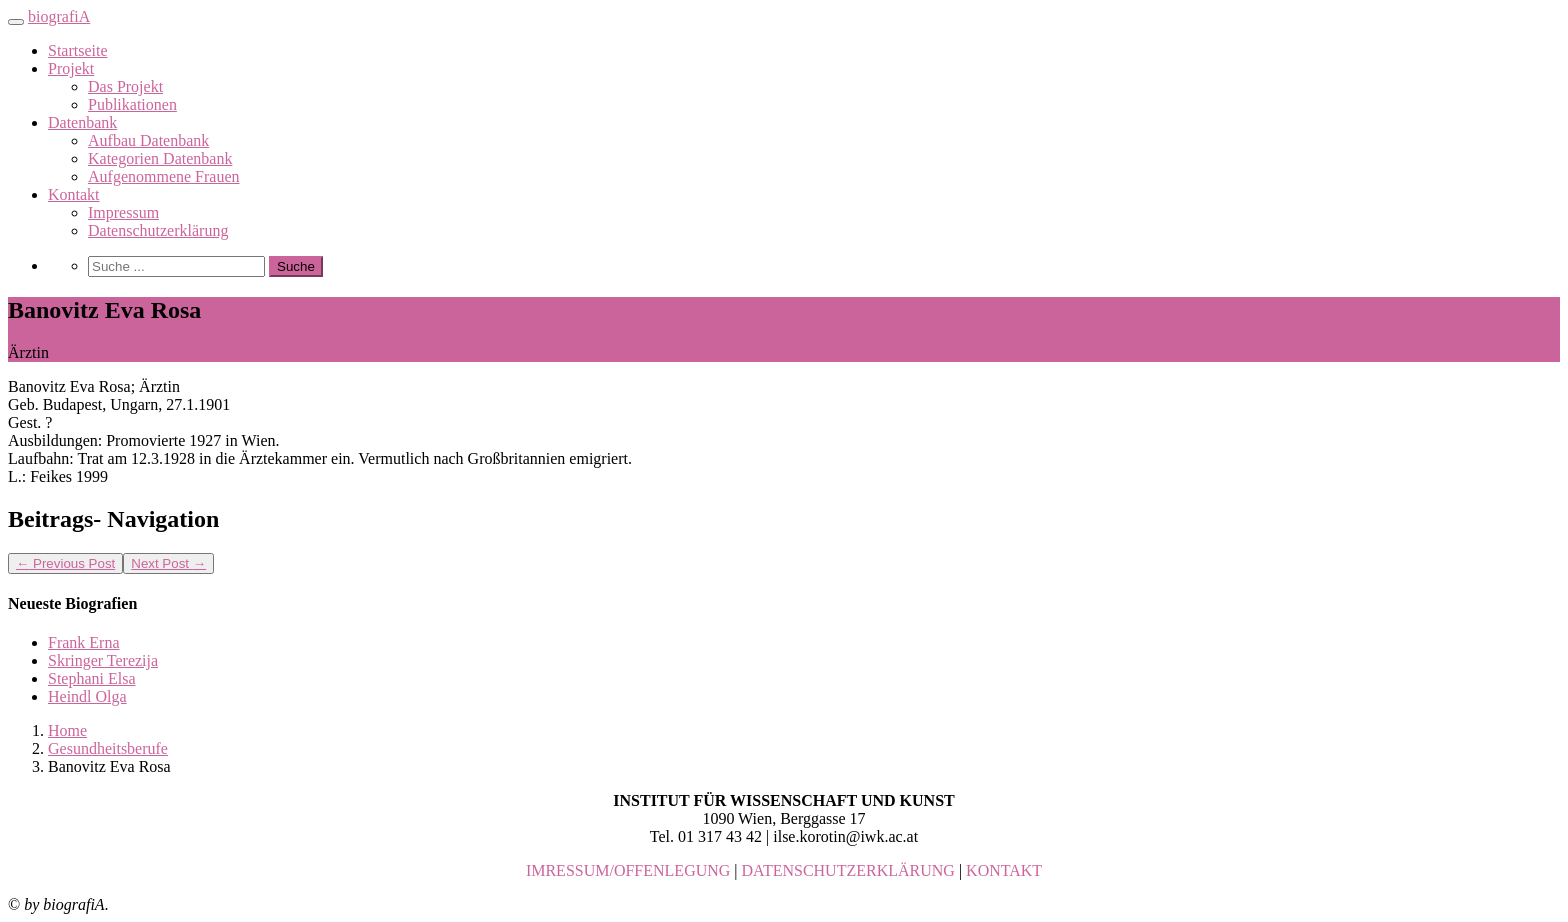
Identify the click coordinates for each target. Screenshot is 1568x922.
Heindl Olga (87, 696)
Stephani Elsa (92, 678)
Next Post (168, 563)
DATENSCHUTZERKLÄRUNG (848, 870)
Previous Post (65, 563)
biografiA (59, 16)
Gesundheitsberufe (108, 748)
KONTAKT (1004, 870)
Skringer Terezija (103, 660)
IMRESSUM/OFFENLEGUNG (628, 870)
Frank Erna (84, 642)
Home (67, 730)
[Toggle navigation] (16, 22)
